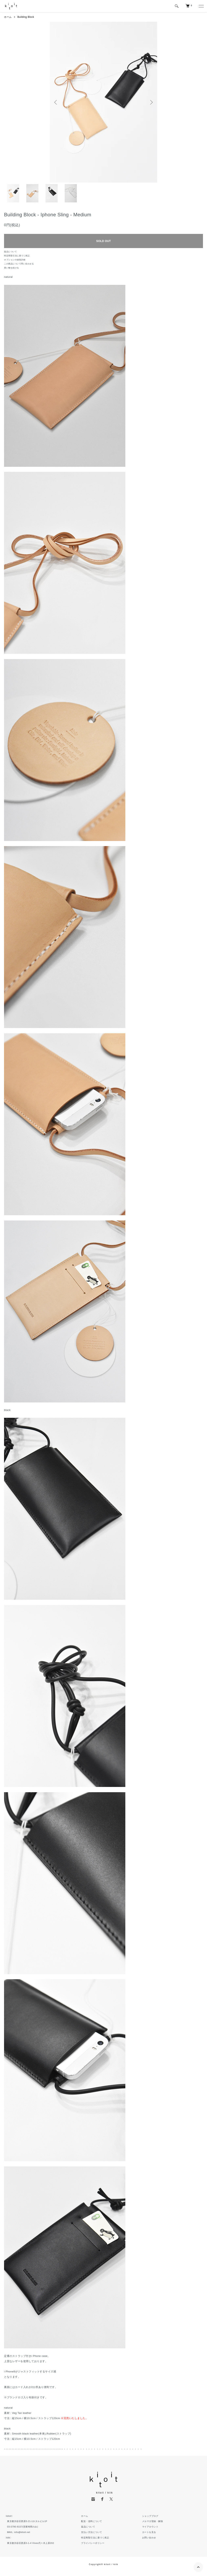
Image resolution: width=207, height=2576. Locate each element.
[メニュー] (201, 6)
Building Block (25, 17)
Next (151, 102)
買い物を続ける (11, 268)
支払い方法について (91, 2532)
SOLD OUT (103, 241)
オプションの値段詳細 (14, 260)
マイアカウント (150, 2526)
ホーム (8, 17)
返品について (10, 251)
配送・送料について (91, 2521)
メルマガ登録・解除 (152, 2521)
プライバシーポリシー (92, 2543)
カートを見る (149, 2532)
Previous (56, 102)
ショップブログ (150, 2516)
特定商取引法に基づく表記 (17, 256)
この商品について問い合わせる (19, 264)
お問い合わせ (149, 2537)
